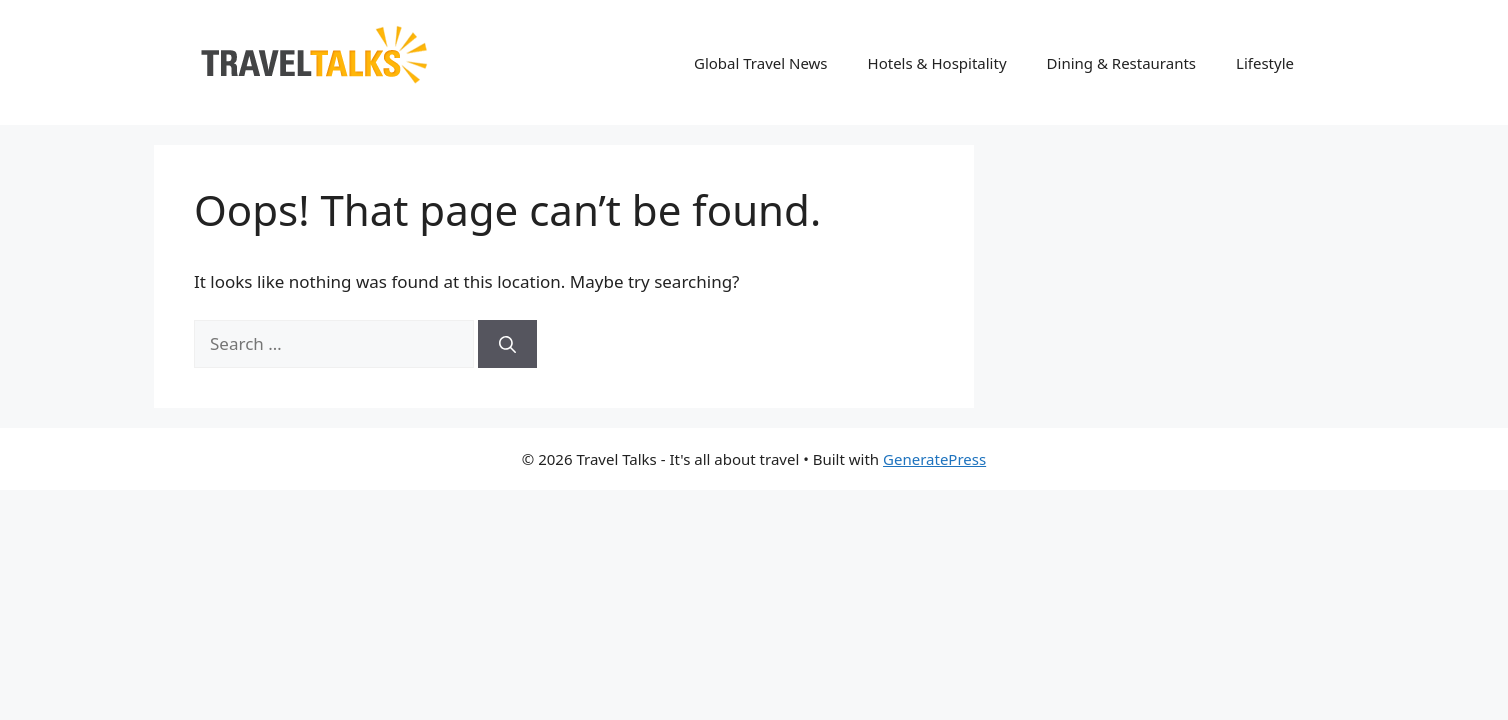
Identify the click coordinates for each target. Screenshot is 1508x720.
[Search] (507, 344)
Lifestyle (1265, 63)
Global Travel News (761, 63)
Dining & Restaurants (1122, 63)
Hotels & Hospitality (937, 63)
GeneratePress (934, 459)
